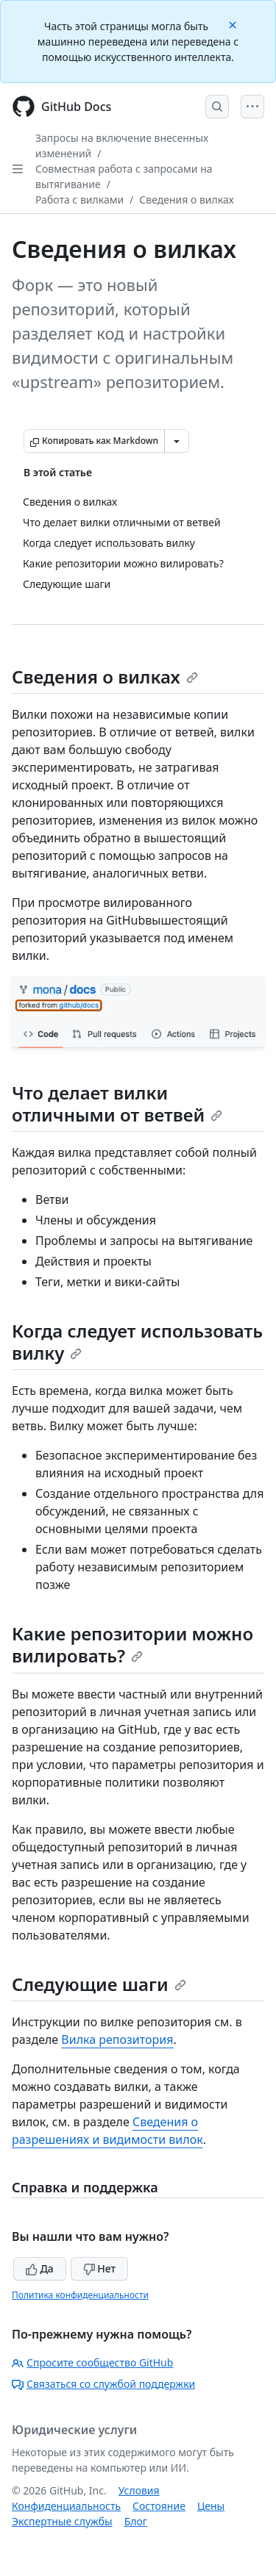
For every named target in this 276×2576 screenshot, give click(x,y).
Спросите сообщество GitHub (92, 2362)
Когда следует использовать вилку (137, 1342)
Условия (139, 2490)
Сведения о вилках (186, 200)
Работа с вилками (79, 200)
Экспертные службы (62, 2521)
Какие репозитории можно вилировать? (132, 1644)
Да (40, 2268)
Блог (135, 2521)
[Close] (234, 23)
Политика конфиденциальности (80, 2295)
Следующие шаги (99, 1984)
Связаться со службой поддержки (103, 2384)
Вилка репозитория (117, 2039)
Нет (99, 2268)
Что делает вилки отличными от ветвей (117, 1103)
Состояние (158, 2506)
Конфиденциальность (66, 2506)
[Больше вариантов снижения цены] (176, 441)
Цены (210, 2506)
